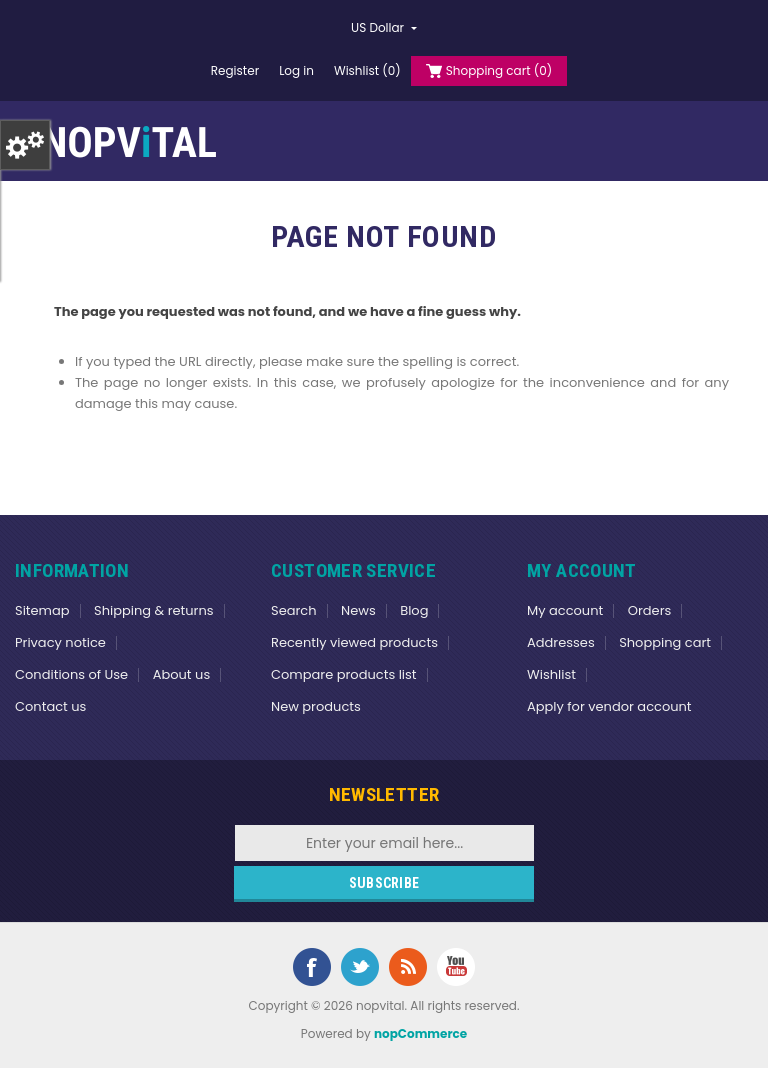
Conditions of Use (71, 674)
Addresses (561, 642)
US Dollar (379, 27)
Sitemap (42, 610)
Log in (296, 70)
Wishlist (551, 674)
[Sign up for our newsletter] (385, 843)
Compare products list (344, 674)
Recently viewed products (354, 642)
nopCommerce (420, 1033)
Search (294, 610)
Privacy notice (60, 642)
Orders (650, 610)
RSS (408, 967)
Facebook (312, 967)
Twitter (360, 967)
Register (235, 70)
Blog (414, 610)
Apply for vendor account (609, 706)
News (358, 610)
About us (182, 674)
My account (565, 610)
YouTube (456, 967)
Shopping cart (665, 642)
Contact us (50, 706)
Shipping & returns (154, 610)
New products (316, 706)
